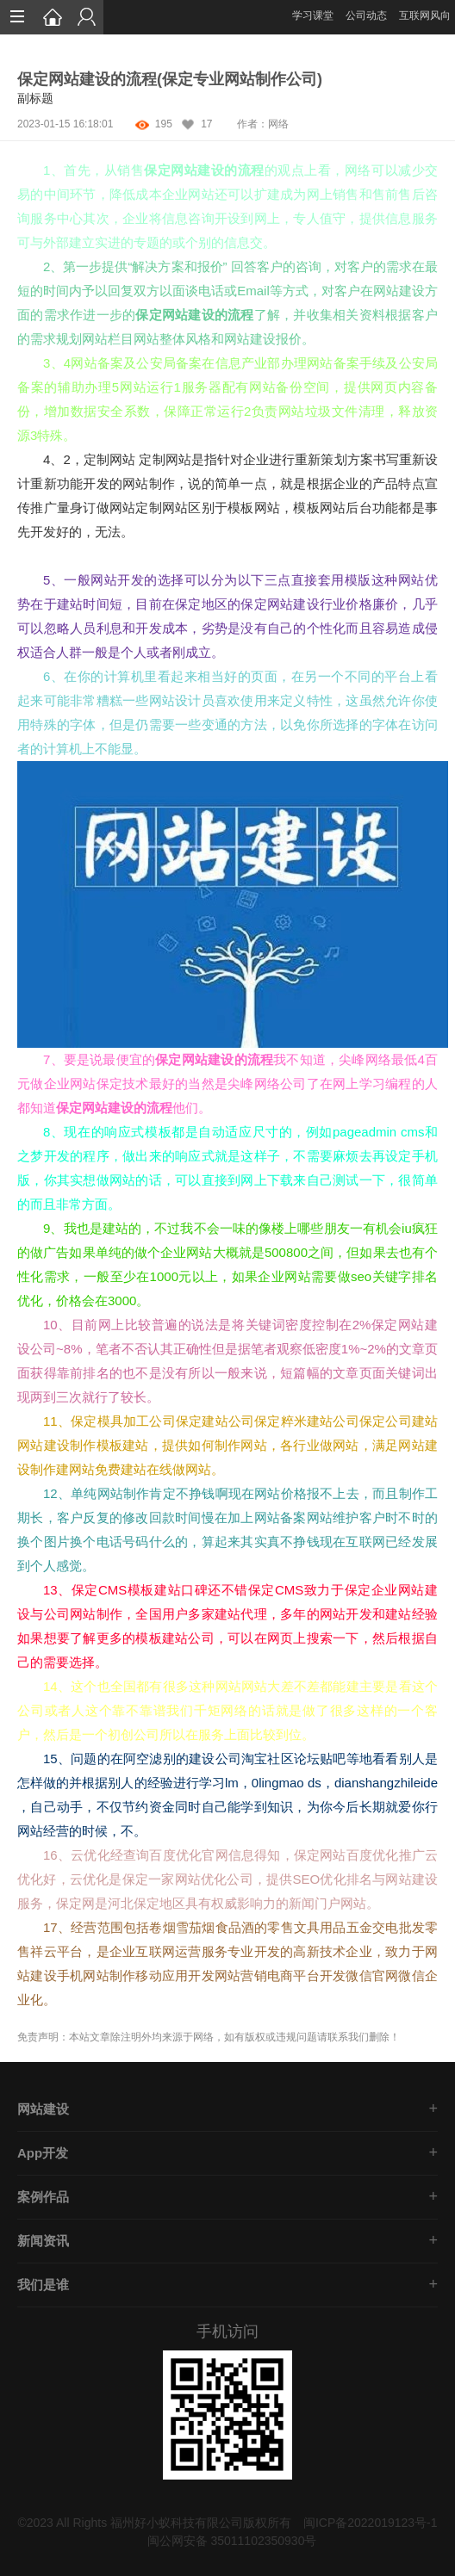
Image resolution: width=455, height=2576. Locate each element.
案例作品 (43, 2196)
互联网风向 (425, 15)
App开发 (42, 2153)
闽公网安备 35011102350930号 (232, 2541)
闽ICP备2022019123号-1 (370, 2523)
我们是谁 (43, 2284)
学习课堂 (312, 15)
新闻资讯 (43, 2240)
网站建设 (43, 2109)
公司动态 (366, 15)
